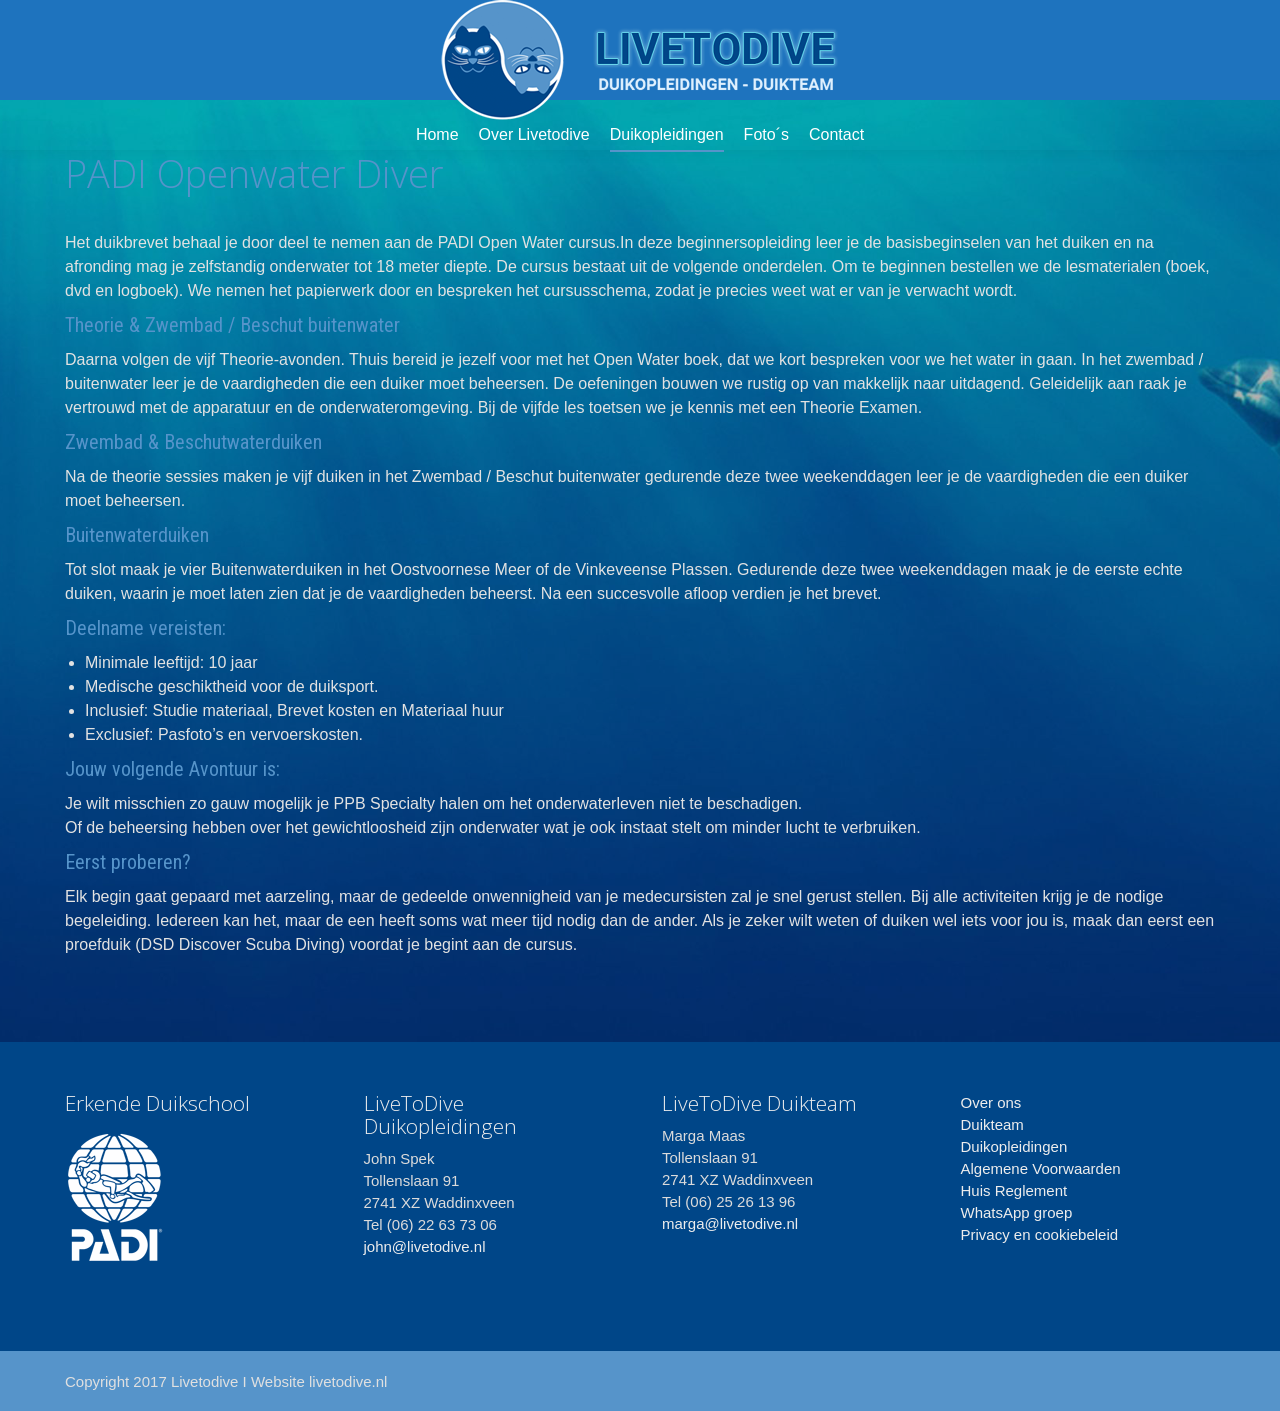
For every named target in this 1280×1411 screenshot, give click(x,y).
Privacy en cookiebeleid (1040, 1234)
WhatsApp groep (1017, 1212)
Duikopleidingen (1014, 1146)
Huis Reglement (1014, 1190)
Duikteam (992, 1124)
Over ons (991, 1102)
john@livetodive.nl (425, 1246)
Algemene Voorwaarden (1041, 1168)
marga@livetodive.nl (730, 1223)
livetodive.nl (348, 1381)
